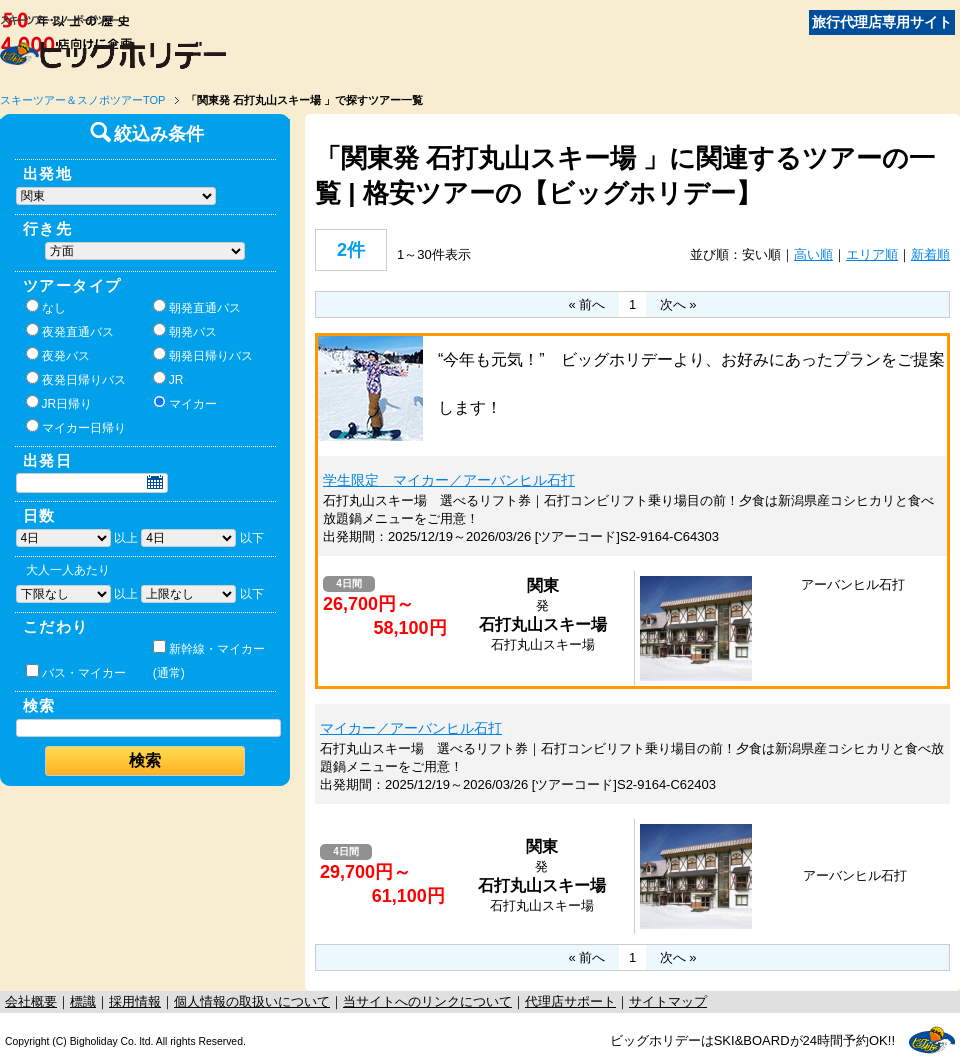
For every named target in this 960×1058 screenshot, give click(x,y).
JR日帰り (59, 403)
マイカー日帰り (76, 427)
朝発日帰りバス (203, 355)
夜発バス (58, 355)
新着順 (930, 254)
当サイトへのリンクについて (427, 1001)
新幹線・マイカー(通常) (209, 660)
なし (46, 307)
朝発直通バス (197, 307)
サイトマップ (668, 1001)
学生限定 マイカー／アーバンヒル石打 (449, 480)
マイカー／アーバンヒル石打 (411, 728)
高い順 (813, 254)
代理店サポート (570, 1001)
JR (168, 379)
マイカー (185, 403)
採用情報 (135, 1001)
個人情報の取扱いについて (252, 1001)
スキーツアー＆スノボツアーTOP (82, 100)
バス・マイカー (76, 672)
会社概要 (31, 1001)
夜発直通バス (70, 331)
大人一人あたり (68, 570)
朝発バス (185, 331)
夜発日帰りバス (76, 379)
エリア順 (872, 254)
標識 (83, 1001)
